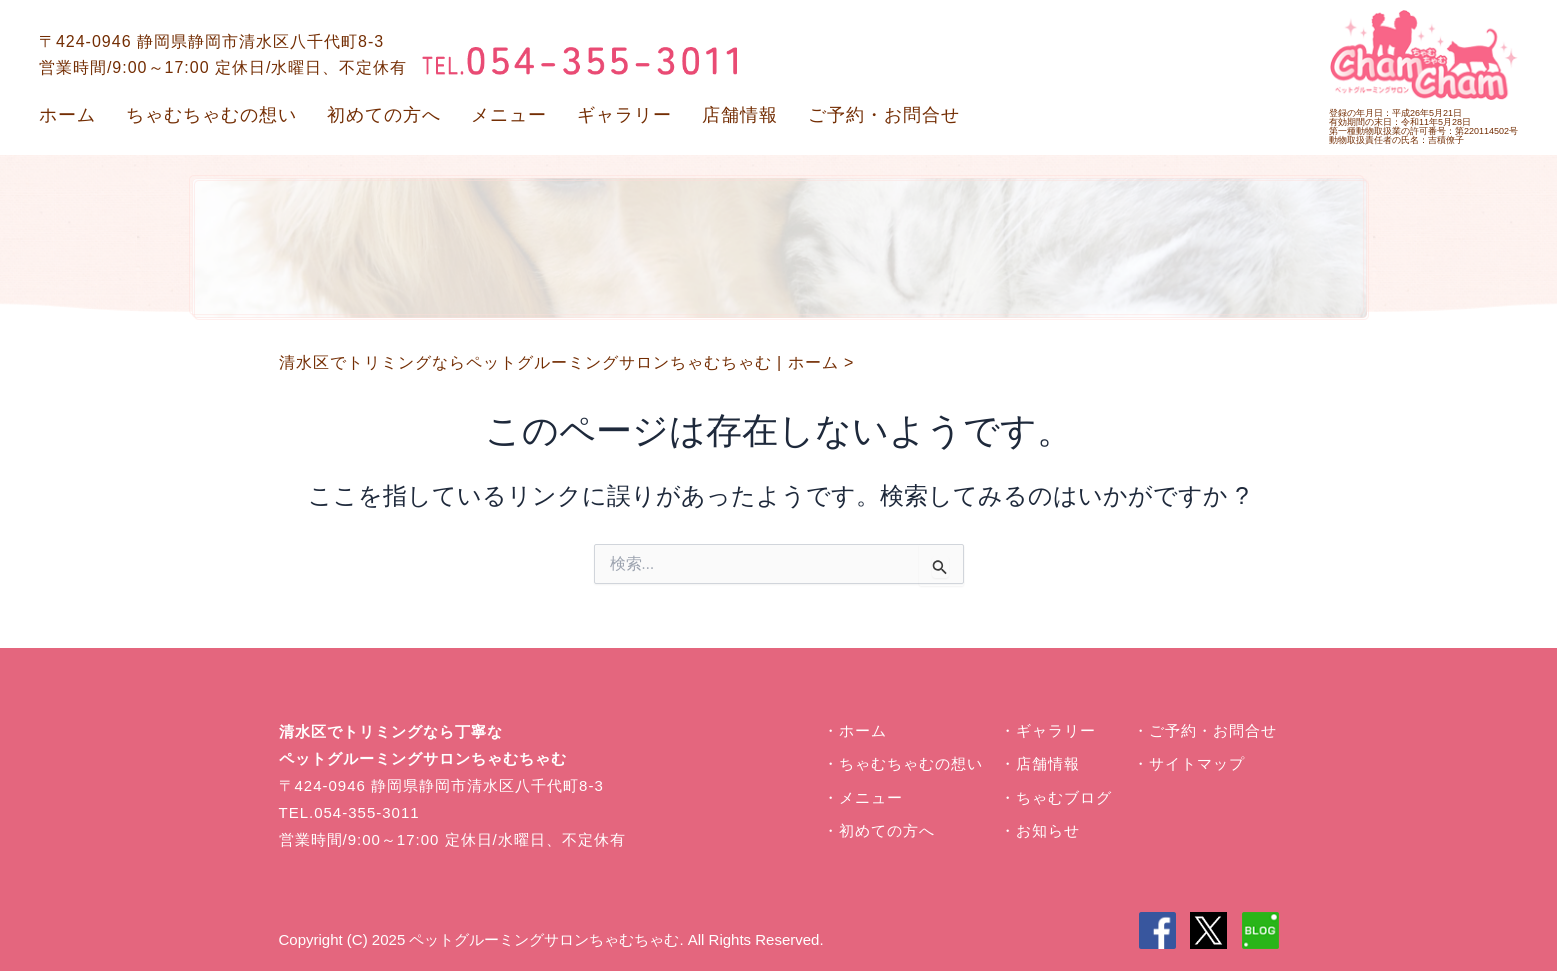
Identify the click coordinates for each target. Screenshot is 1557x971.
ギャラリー (624, 115)
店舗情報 (740, 115)
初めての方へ (384, 115)
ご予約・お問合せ (884, 115)
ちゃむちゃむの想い (211, 115)
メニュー (509, 115)
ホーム (67, 115)
